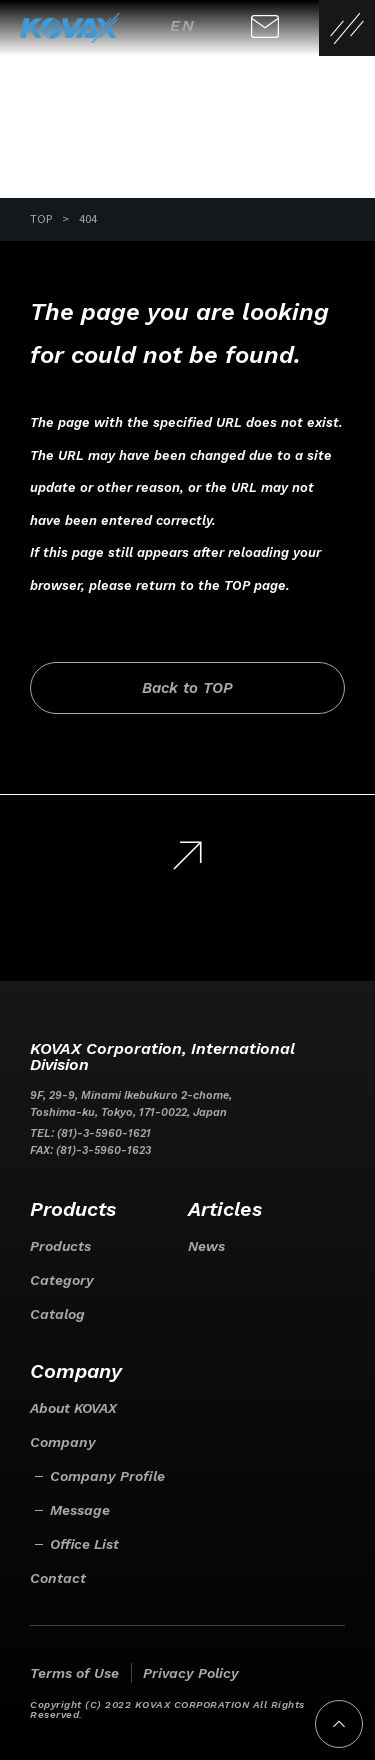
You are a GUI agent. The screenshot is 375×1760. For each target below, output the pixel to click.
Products (60, 1246)
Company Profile (107, 1476)
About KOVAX (73, 1408)
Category (62, 1280)
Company (63, 1442)
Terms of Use (74, 1673)
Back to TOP (187, 688)
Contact (58, 1578)
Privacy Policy (191, 1673)
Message (80, 1510)
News (206, 1246)
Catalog (57, 1314)
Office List (84, 1544)
